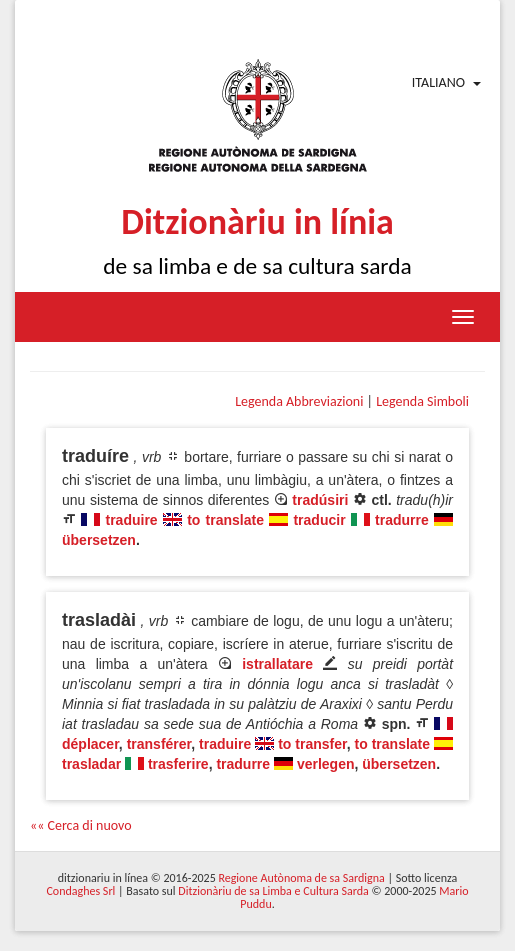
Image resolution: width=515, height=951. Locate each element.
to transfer (312, 744)
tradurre (402, 520)
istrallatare (277, 664)
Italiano (438, 82)
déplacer (90, 744)
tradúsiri (320, 500)
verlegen (326, 764)
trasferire (178, 764)
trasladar (91, 764)
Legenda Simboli (422, 401)
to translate (225, 520)
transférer (159, 744)
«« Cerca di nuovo (81, 825)
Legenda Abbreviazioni (299, 401)
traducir (319, 520)
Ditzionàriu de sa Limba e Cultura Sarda (273, 891)
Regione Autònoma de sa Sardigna (301, 878)
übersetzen (99, 540)
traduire (132, 520)
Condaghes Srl (80, 891)
